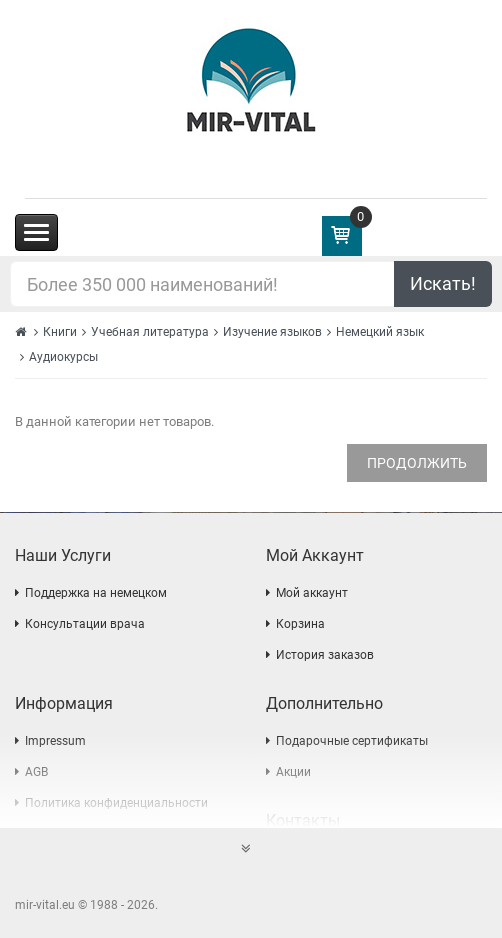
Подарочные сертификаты (352, 741)
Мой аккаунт (312, 593)
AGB (36, 772)
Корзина (300, 624)
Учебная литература (150, 332)
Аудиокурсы (63, 357)
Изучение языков (272, 332)
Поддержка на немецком (96, 593)
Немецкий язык (380, 332)
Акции (293, 772)
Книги (60, 332)
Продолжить (417, 463)
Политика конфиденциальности (116, 803)
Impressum (55, 741)
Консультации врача (85, 624)
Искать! (443, 283)
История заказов (325, 655)
